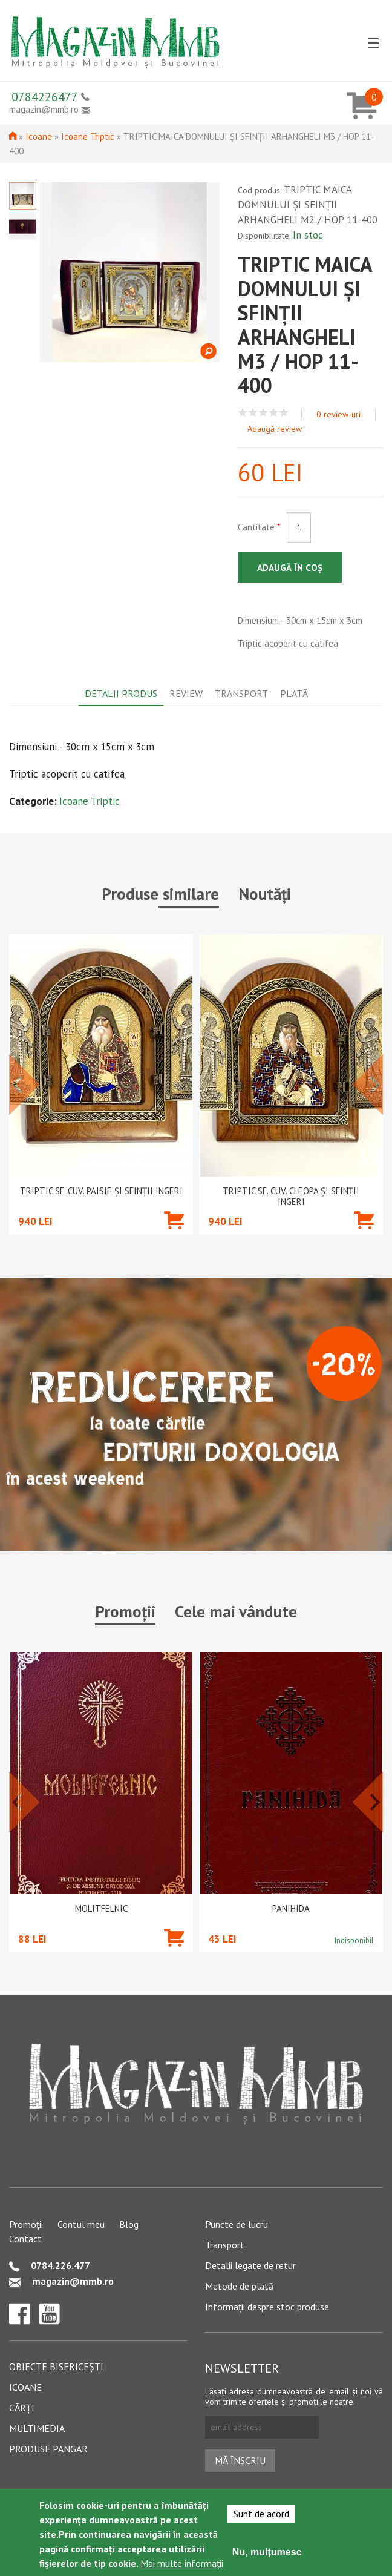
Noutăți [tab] (264, 894)
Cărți (21, 2408)
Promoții (26, 2224)
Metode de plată (239, 2286)
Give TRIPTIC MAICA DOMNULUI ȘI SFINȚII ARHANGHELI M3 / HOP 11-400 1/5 (243, 412)
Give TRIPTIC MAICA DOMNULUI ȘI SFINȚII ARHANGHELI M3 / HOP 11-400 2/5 (253, 412)
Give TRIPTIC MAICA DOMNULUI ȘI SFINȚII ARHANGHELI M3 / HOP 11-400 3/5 (263, 412)
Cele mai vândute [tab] (236, 1611)
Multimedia (37, 2428)
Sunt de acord (261, 2514)
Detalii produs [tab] (121, 693)
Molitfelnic (101, 1908)
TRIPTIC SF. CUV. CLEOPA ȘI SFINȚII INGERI (291, 1196)
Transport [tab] (241, 693)
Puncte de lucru (236, 2224)
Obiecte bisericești (56, 2366)
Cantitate (259, 527)
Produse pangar (48, 2449)
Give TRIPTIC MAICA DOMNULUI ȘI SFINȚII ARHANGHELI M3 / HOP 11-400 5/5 (284, 412)
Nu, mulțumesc (267, 2552)
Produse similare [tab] (160, 894)
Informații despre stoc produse (267, 2306)
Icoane (38, 136)
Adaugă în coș (289, 567)
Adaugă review (274, 428)
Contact (25, 2239)
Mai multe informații (181, 2563)
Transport (224, 2245)
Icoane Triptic (87, 136)
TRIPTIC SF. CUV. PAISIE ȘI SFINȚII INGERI (101, 1191)
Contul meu (81, 2224)
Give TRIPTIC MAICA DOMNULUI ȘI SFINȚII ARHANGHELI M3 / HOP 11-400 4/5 (274, 412)
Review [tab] (186, 693)
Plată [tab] (294, 693)
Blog (129, 2224)
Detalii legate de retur (250, 2265)
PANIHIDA (291, 1908)
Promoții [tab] (125, 1611)
